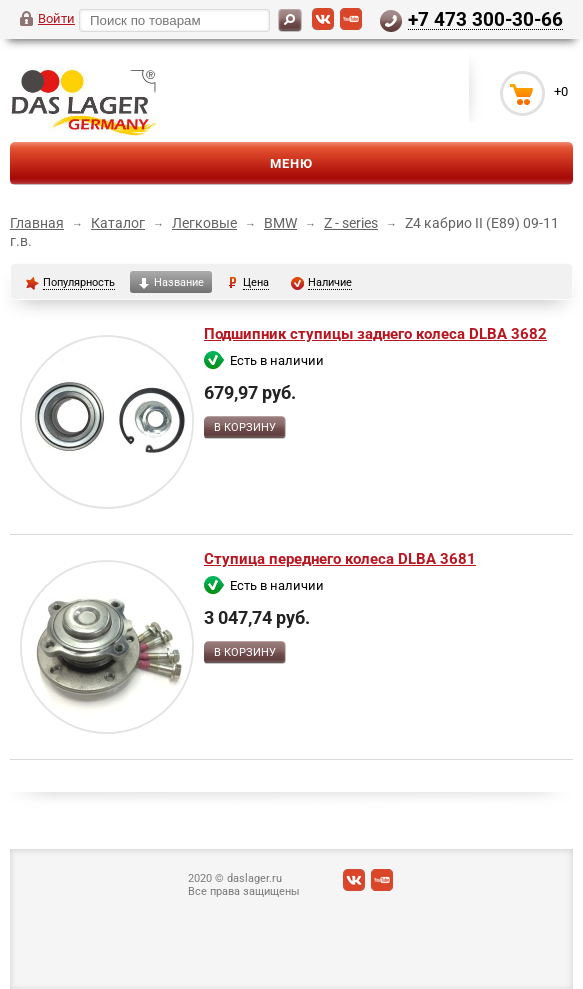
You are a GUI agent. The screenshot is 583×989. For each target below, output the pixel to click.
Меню (291, 163)
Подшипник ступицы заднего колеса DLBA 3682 (375, 334)
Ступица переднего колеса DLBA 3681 (340, 559)
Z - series (351, 223)
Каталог (118, 223)
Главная (37, 223)
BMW (280, 223)
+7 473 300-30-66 (485, 19)
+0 (561, 91)
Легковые (204, 223)
